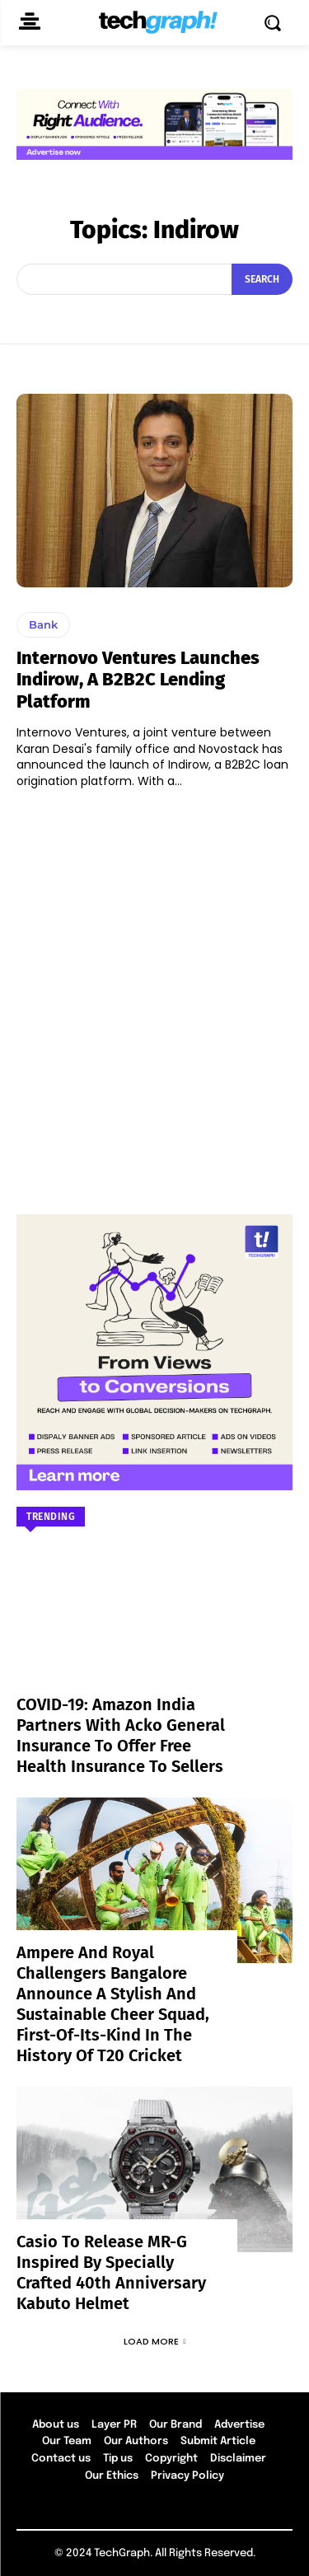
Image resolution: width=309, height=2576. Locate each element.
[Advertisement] (154, 993)
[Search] (262, 279)
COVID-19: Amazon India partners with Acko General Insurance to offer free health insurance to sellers (120, 1735)
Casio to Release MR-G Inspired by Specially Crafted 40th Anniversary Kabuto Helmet (111, 2272)
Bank (43, 624)
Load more (155, 2341)
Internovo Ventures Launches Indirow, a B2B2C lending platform (138, 680)
